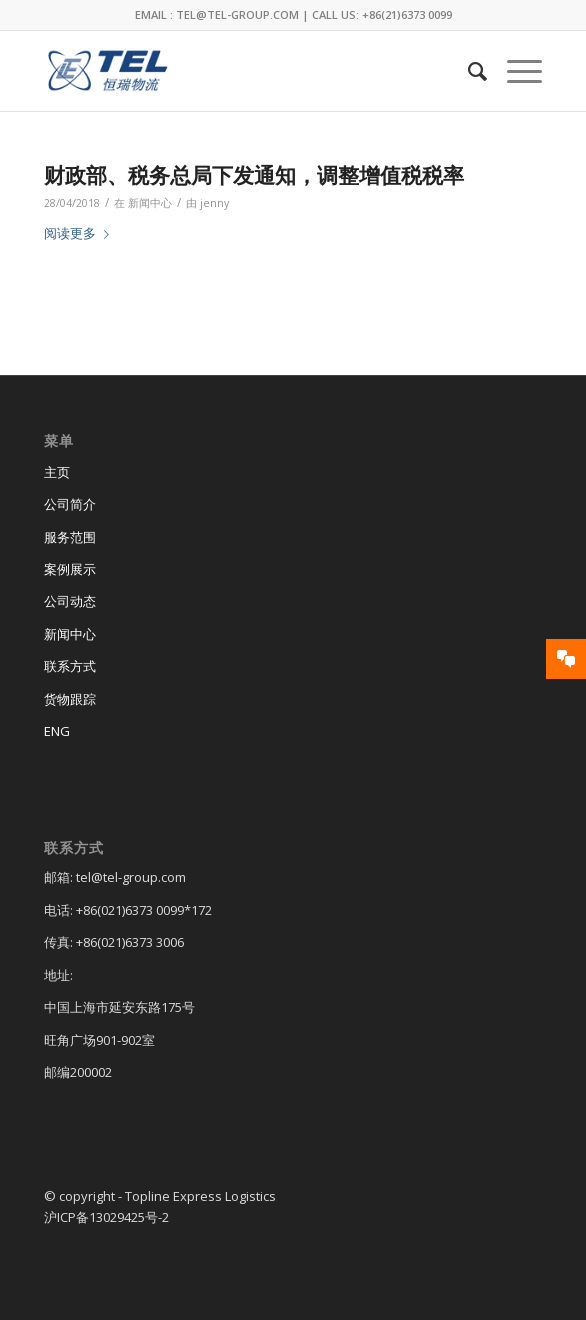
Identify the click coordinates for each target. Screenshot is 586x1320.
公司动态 (70, 601)
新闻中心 (150, 203)
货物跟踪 (70, 699)
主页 (57, 472)
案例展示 (70, 569)
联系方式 (70, 666)
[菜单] (514, 71)
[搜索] (467, 71)
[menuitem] (467, 71)
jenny (214, 203)
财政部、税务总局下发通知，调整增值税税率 (254, 175)
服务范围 (70, 537)
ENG (57, 731)
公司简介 (70, 504)
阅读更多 (80, 233)
